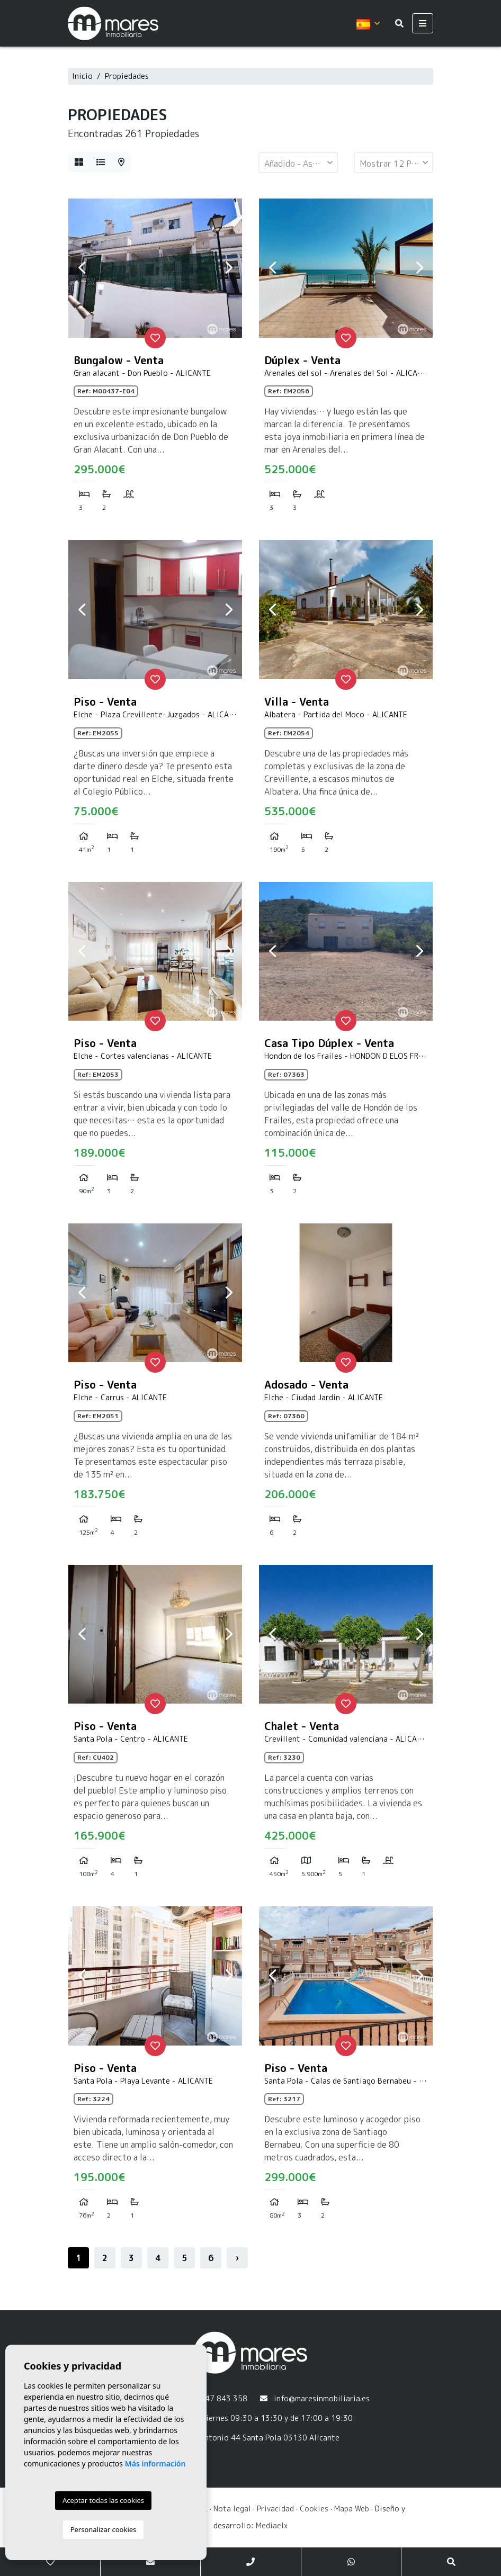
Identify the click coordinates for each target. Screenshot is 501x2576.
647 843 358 (223, 2398)
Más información (155, 2463)
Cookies (314, 2508)
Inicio (82, 76)
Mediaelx (272, 2525)
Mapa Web (351, 2508)
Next (229, 268)
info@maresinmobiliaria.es (322, 2398)
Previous (81, 268)
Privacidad (275, 2508)
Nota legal (232, 2508)
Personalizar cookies (103, 2529)
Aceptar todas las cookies (103, 2500)
